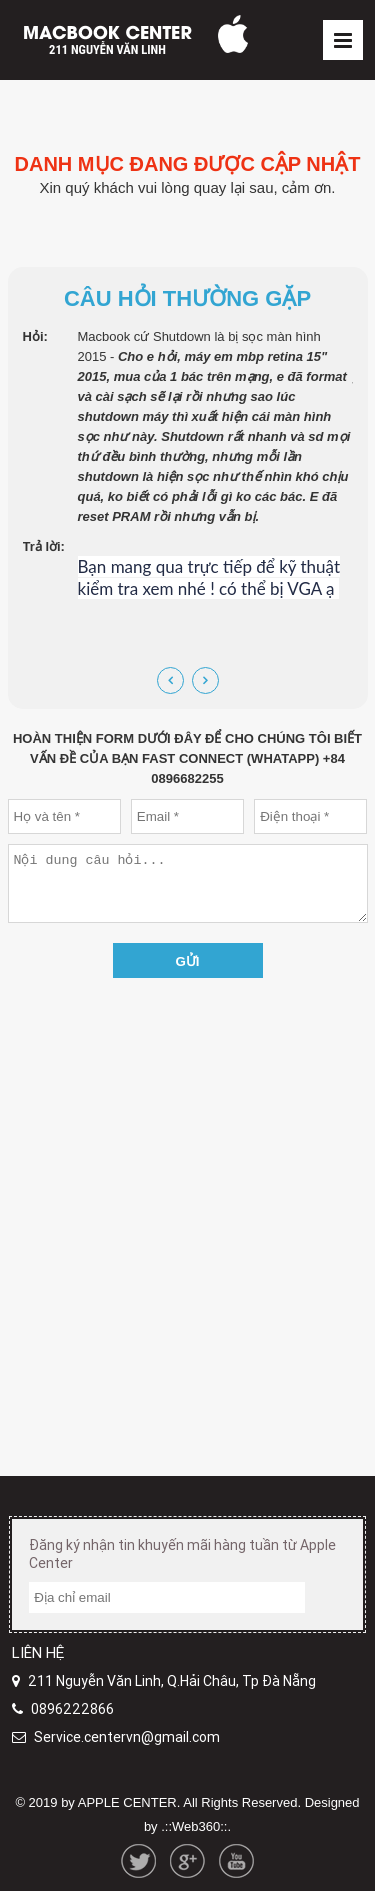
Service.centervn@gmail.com (127, 1737)
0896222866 (72, 1709)
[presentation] (170, 680)
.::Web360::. (196, 1826)
